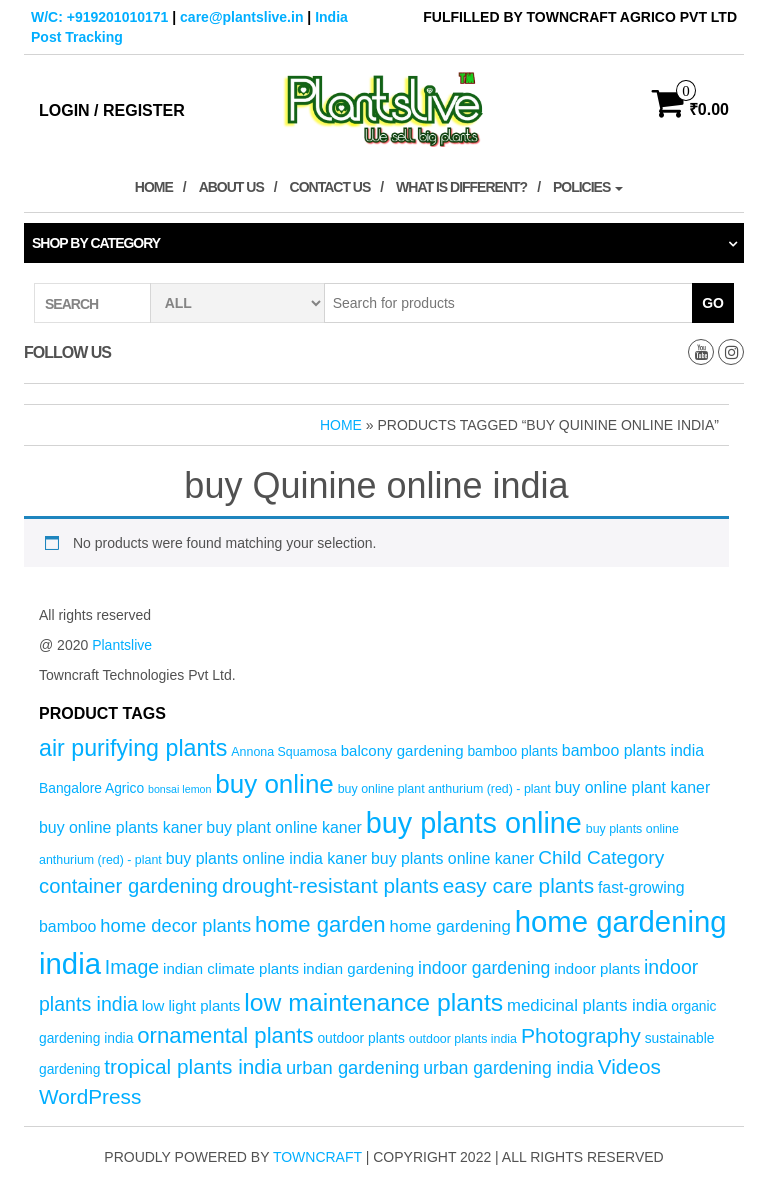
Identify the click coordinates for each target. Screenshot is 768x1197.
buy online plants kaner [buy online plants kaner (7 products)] (120, 827)
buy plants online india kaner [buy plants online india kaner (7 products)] (266, 858)
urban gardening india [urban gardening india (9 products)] (508, 1068)
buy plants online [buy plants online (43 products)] (474, 823)
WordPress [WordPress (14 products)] (90, 1096)
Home (154, 187)
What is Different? (461, 187)
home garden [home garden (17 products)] (320, 924)
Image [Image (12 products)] (132, 967)
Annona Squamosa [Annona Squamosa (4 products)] (284, 752)
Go (713, 303)
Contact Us (330, 187)
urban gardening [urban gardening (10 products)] (353, 1067)
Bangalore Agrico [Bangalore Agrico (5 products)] (91, 788)
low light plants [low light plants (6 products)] (191, 1005)
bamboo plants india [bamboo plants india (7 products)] (633, 750)
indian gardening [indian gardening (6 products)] (358, 968)
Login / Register (112, 110)
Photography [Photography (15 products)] (581, 1035)
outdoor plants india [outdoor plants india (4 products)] (463, 1039)
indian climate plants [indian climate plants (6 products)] (231, 968)
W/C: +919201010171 (99, 17)
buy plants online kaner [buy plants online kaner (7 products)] (452, 858)
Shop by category (96, 243)
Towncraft (317, 1157)
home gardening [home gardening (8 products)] (450, 926)
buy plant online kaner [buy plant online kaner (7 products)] (284, 827)
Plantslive (122, 645)
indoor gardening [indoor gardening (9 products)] (484, 968)
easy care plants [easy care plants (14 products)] (518, 885)
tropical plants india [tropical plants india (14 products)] (193, 1066)
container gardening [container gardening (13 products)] (128, 886)
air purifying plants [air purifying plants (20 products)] (133, 748)
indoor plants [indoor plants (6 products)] (597, 968)
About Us (231, 187)
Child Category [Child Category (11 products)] (601, 857)
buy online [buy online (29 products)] (274, 784)
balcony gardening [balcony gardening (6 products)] (402, 750)
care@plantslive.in (241, 17)
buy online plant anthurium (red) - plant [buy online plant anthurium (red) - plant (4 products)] (444, 789)
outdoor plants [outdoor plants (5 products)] (360, 1038)
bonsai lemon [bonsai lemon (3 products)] (179, 789)
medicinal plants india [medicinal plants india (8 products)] (587, 1005)
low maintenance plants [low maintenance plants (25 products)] (373, 1002)
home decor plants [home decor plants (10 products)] (175, 925)
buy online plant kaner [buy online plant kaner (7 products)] (633, 787)
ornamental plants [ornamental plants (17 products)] (225, 1035)
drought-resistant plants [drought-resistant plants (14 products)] (330, 885)
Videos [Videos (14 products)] (629, 1066)
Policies (588, 187)
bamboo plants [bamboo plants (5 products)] (512, 751)
